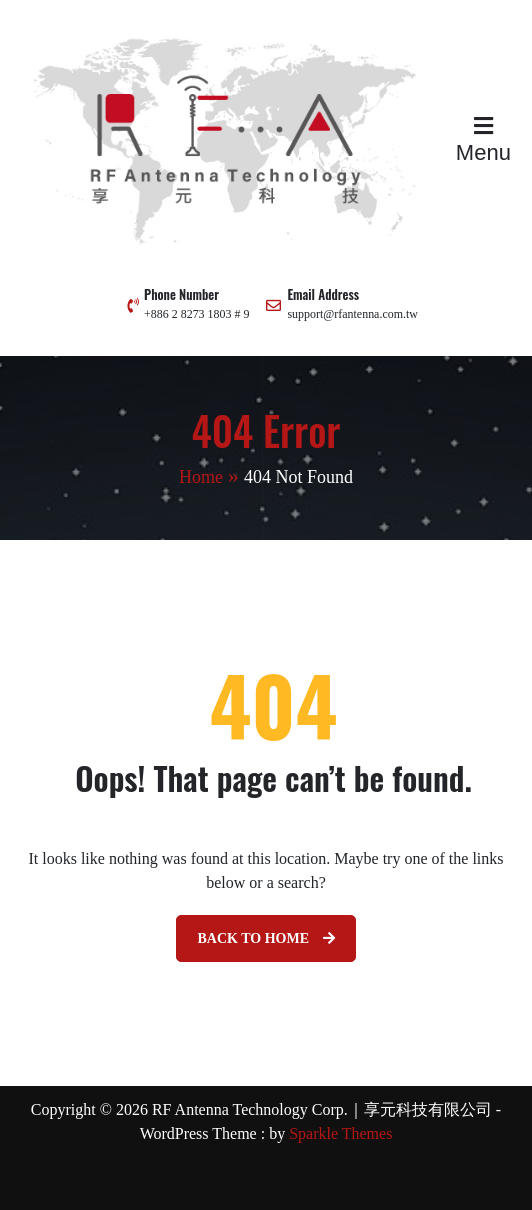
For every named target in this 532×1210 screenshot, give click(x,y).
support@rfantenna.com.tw (352, 314)
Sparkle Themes (340, 1133)
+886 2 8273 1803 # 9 (196, 314)
